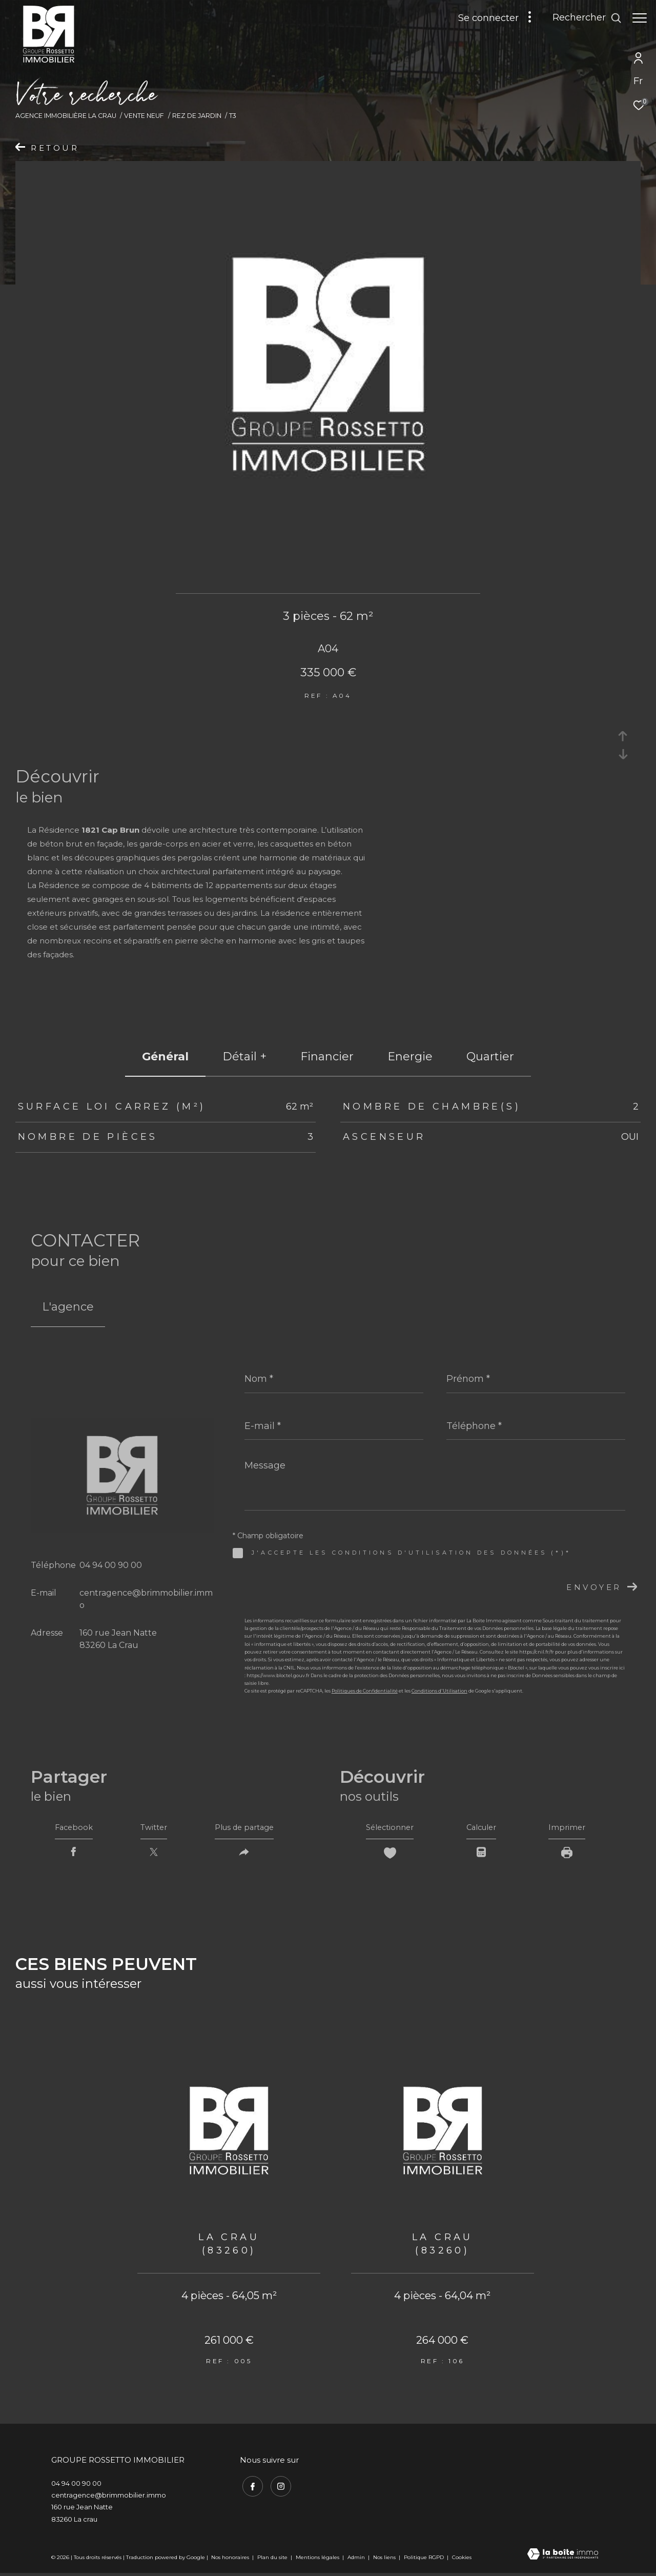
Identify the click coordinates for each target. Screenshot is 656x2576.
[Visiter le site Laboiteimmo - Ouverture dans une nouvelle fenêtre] (563, 2557)
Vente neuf (144, 115)
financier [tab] (327, 1056)
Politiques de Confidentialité (365, 1691)
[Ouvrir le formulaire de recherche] (582, 18)
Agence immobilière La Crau (65, 115)
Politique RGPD (424, 2560)
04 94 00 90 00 (110, 1565)
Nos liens (385, 2560)
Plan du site (273, 2560)
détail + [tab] (244, 1056)
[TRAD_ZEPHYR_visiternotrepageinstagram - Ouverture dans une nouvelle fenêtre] (278, 2488)
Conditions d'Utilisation (439, 1691)
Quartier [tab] (490, 1056)
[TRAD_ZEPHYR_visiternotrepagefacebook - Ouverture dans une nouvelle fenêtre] (250, 2488)
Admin (356, 2560)
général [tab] (165, 1056)
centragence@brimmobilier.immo (108, 2498)
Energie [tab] (410, 1056)
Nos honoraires (230, 2560)
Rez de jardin (196, 115)
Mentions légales (318, 2560)
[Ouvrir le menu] (639, 18)
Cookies (461, 2561)
